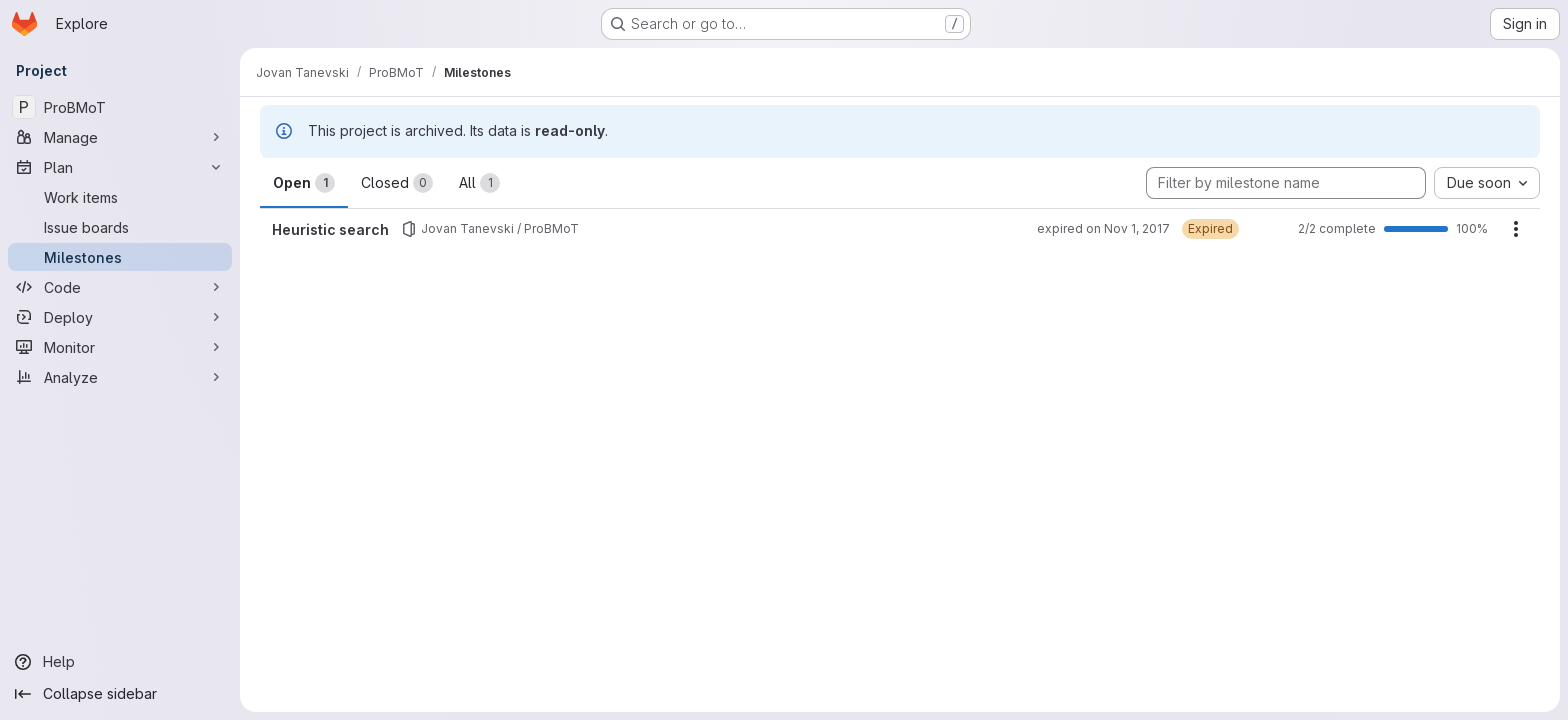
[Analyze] (120, 377)
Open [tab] (304, 183)
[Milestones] (120, 257)
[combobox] (1487, 183)
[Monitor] (120, 347)
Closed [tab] (397, 183)
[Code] (120, 287)
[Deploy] (120, 317)
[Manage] (120, 137)
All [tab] (479, 183)
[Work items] (120, 197)
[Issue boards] (120, 227)
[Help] (120, 662)
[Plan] (120, 167)
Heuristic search (330, 229)
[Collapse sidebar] (120, 694)
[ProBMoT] (120, 107)
